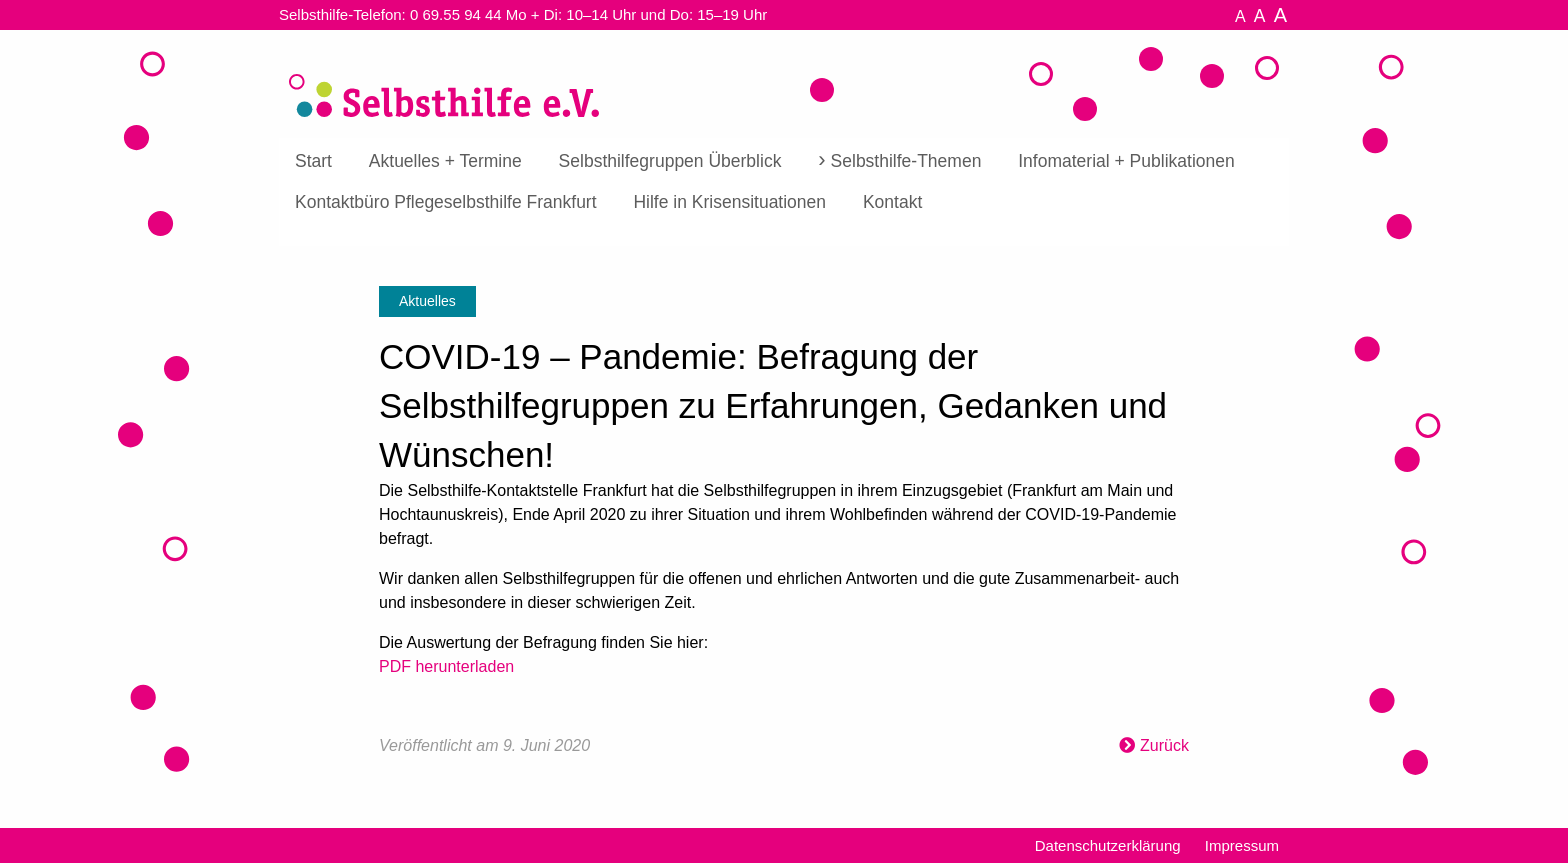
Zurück (1164, 745)
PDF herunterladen (446, 666)
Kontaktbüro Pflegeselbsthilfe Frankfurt (446, 202)
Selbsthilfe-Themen (906, 161)
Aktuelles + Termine (445, 161)
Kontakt (892, 202)
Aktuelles (427, 301)
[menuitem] (313, 162)
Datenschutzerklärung (1108, 845)
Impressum (1242, 845)
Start (313, 161)
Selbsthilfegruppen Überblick (670, 161)
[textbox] (784, 599)
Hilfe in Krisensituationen (729, 202)
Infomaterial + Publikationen (1126, 161)
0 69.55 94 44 (456, 14)
